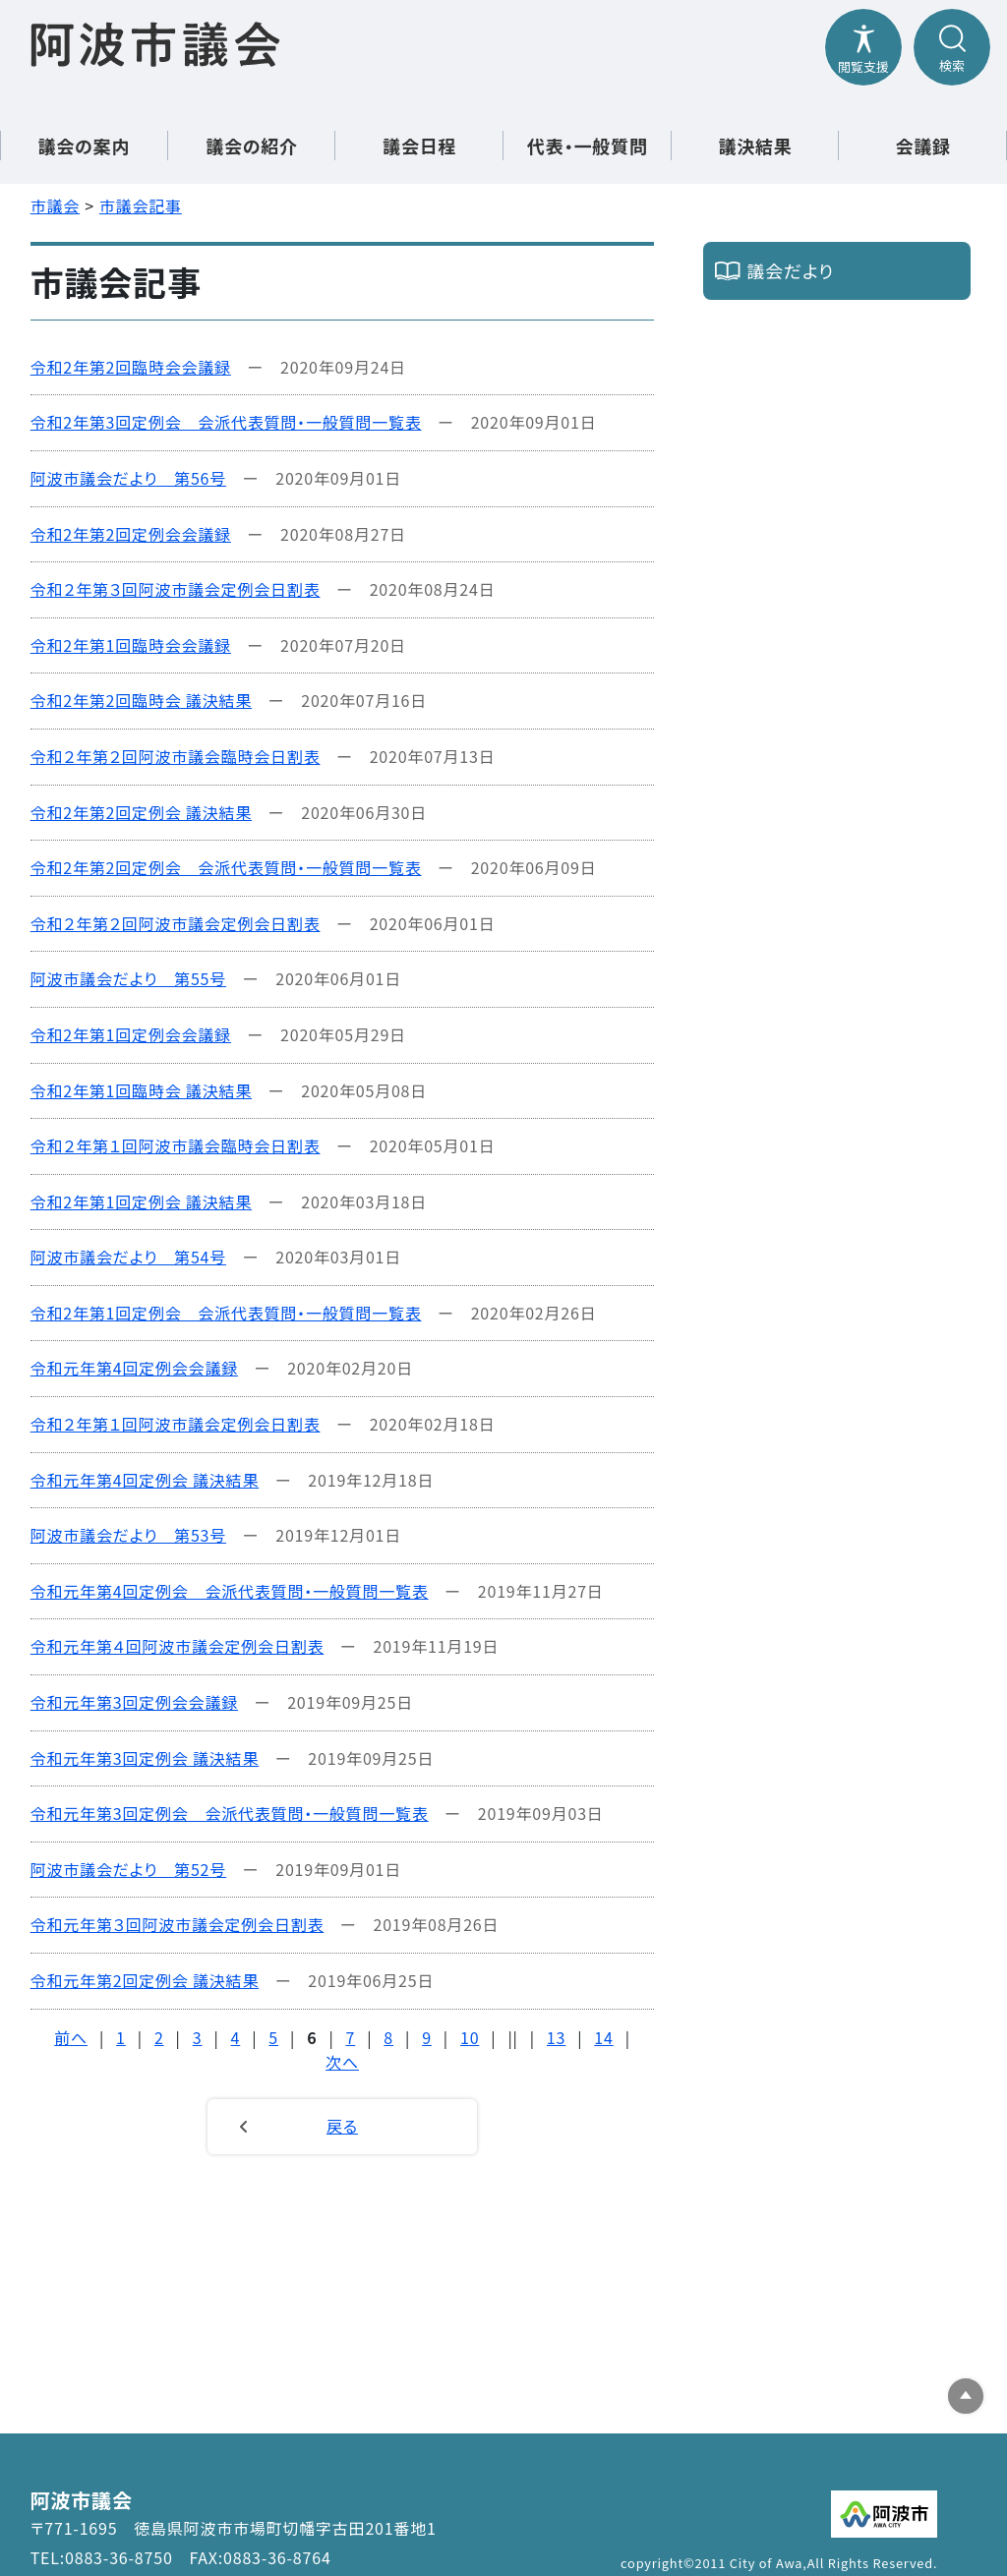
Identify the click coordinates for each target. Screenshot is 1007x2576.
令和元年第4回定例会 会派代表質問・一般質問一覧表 (229, 1591)
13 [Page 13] (556, 2037)
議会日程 (419, 145)
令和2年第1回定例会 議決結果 (141, 1201)
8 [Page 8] (388, 2037)
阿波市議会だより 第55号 (128, 978)
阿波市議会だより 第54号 (128, 1256)
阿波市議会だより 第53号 (128, 1535)
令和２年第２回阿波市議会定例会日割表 (175, 923)
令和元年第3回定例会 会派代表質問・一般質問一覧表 (229, 1813)
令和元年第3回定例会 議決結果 (144, 1758)
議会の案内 (83, 145)
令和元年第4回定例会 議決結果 (144, 1480)
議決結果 (755, 145)
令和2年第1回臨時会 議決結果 (141, 1090)
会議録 (922, 145)
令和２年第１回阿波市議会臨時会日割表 (175, 1145)
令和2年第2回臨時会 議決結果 (141, 700)
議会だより (790, 270)
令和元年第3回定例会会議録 (134, 1702)
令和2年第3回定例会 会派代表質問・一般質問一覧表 (226, 422)
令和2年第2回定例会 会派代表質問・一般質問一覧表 (226, 867)
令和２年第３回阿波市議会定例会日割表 (175, 589)
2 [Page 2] (159, 2037)
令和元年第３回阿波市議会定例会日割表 (177, 1924)
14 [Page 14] (603, 2037)
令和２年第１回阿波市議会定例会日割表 (175, 1423)
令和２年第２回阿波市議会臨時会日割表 (175, 756)
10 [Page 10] (469, 2037)
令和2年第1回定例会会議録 (130, 1034)
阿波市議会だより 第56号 (128, 478)
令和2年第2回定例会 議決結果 (141, 812)
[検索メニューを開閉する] (952, 47)
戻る (342, 2125)
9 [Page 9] (427, 2037)
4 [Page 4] (236, 2037)
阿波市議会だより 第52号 (128, 1869)
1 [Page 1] (121, 2037)
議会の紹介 (252, 145)
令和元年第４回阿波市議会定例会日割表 (177, 1646)
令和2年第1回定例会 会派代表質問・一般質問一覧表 (226, 1312)
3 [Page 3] (198, 2037)
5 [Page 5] (273, 2037)
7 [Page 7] (351, 2037)
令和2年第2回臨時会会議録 (130, 367)
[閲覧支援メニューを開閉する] (863, 47)
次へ (342, 2062)
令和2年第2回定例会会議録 (130, 534)
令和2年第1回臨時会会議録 (130, 645)
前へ (71, 2037)
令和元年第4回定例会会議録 (134, 1367)
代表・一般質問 (587, 145)
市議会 (55, 205)
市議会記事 (140, 205)
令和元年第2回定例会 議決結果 (144, 1980)
